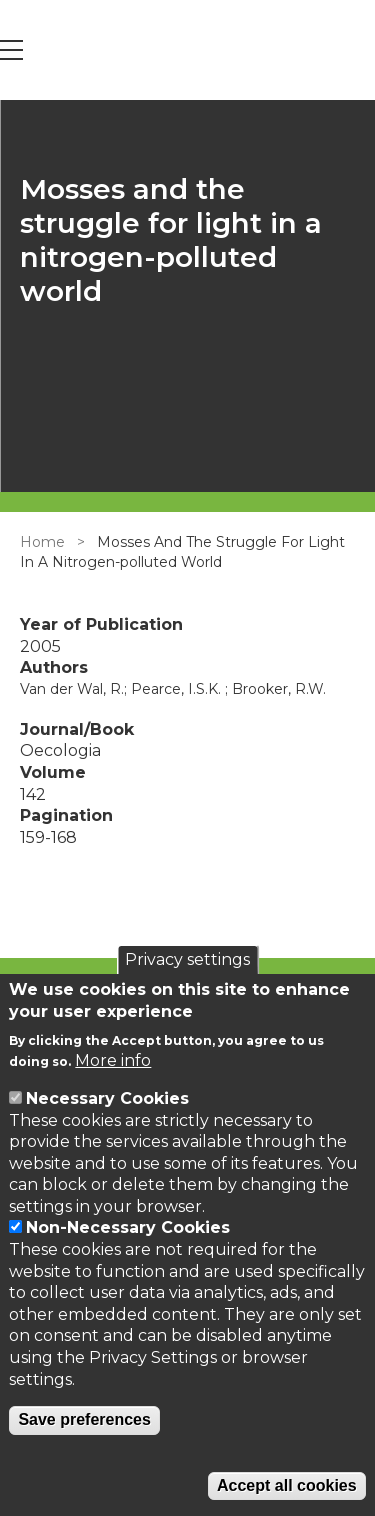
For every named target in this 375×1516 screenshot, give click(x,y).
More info (113, 1060)
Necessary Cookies (107, 1098)
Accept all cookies (287, 1485)
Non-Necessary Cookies (128, 1227)
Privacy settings (187, 959)
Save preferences (84, 1419)
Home (42, 542)
